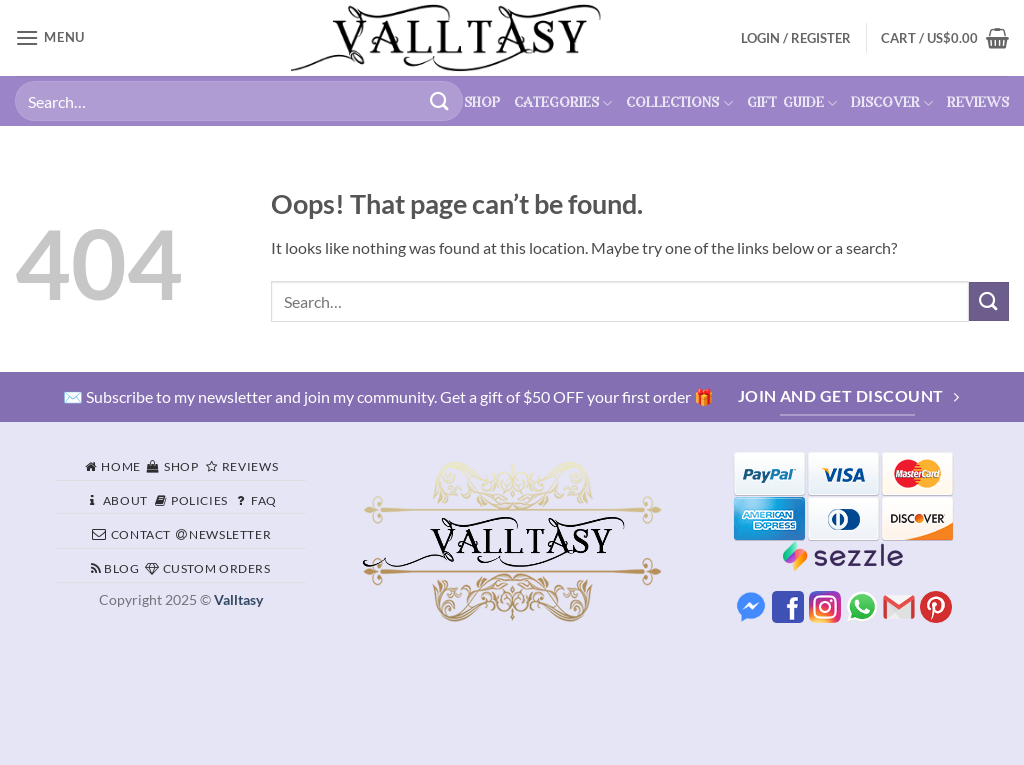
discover (892, 103)
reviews (978, 103)
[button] (945, 38)
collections (679, 103)
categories (563, 103)
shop (482, 103)
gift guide (792, 103)
